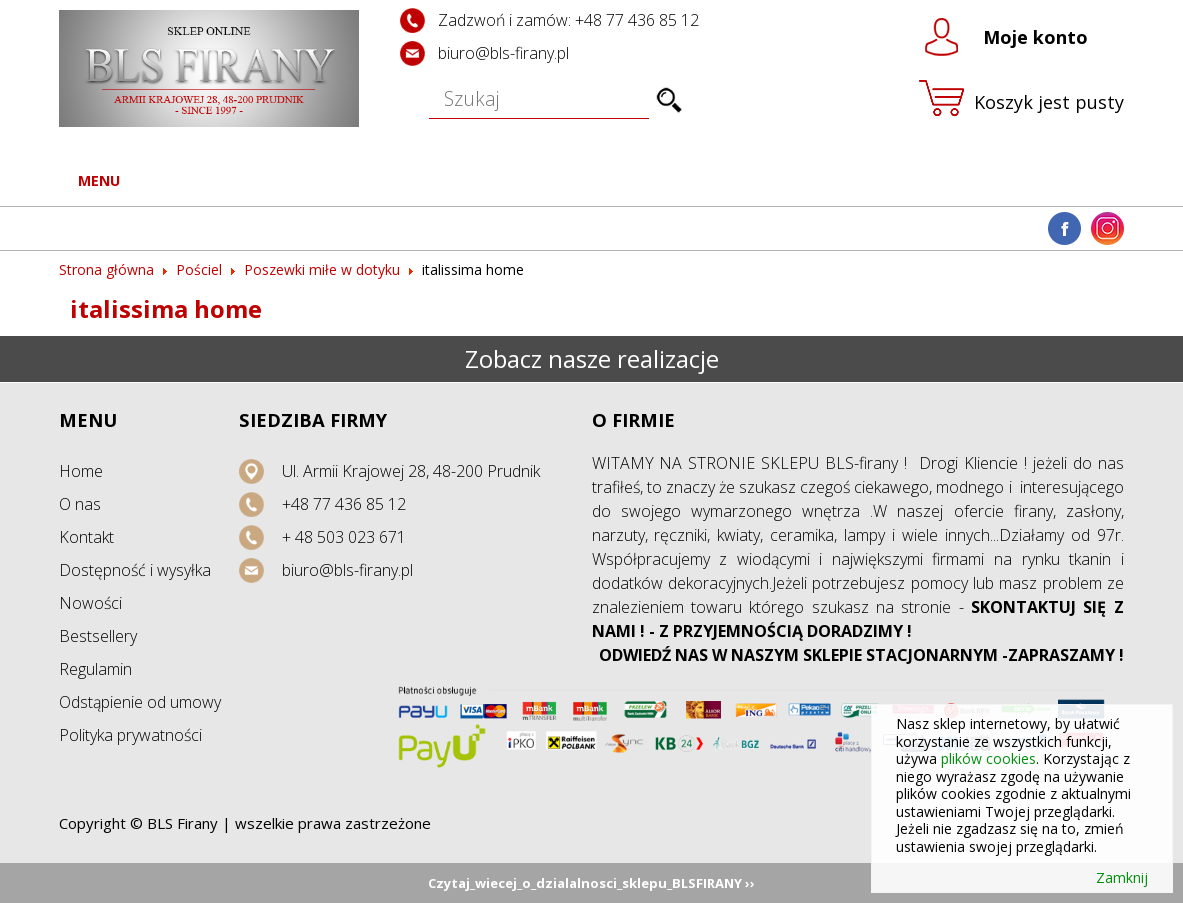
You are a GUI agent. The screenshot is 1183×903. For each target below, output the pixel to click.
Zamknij (1122, 878)
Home (81, 471)
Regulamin (95, 669)
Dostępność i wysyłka (135, 570)
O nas (80, 504)
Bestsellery (98, 636)
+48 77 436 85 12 (344, 504)
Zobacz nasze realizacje (592, 358)
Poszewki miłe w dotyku (322, 269)
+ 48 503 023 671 (344, 537)
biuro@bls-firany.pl (503, 53)
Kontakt (86, 537)
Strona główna (106, 269)
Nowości (90, 603)
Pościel (199, 269)
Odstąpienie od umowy (140, 702)
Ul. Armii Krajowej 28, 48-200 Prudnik (411, 471)
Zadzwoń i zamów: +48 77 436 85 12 (568, 20)
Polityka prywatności (130, 735)
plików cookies (988, 758)
